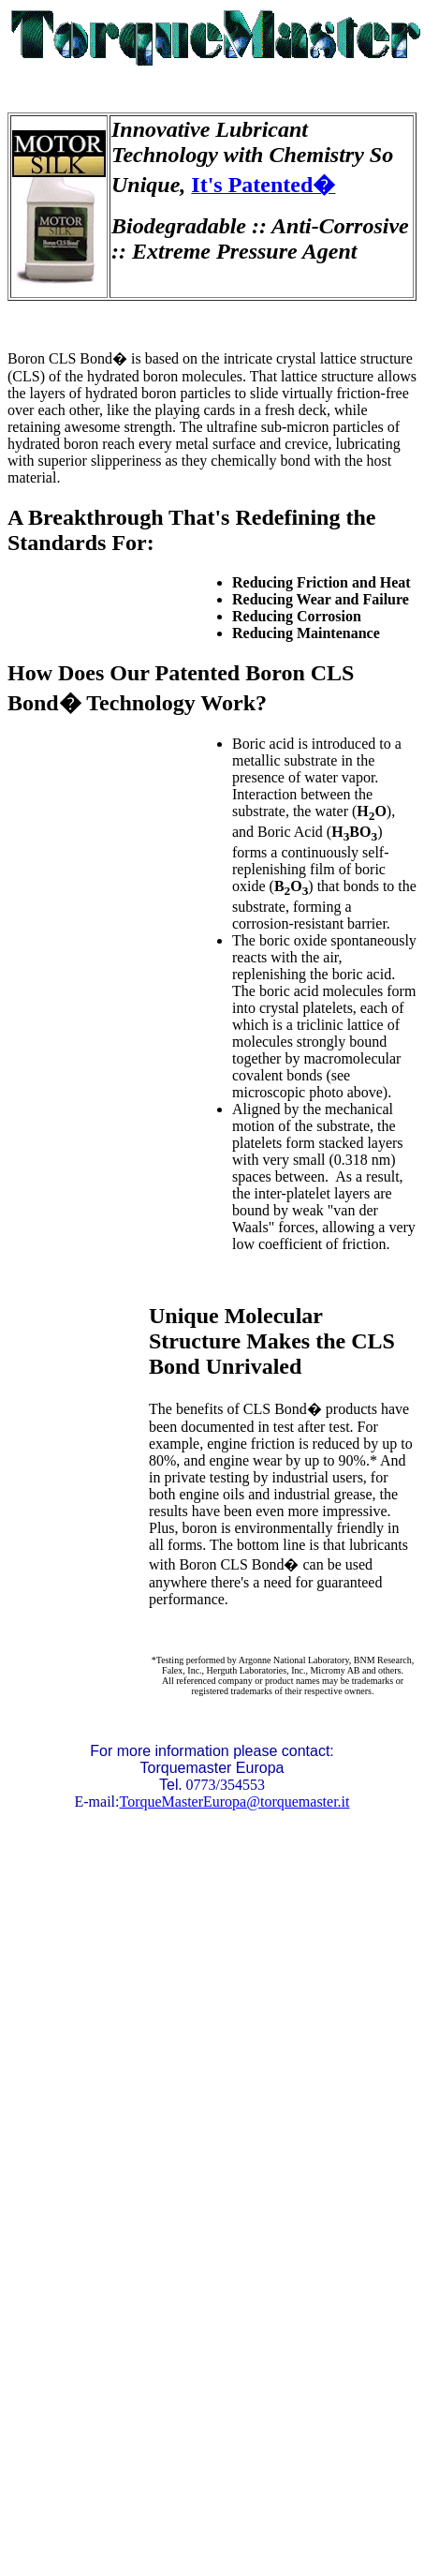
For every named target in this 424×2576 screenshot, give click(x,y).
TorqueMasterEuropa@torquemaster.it (235, 1801)
